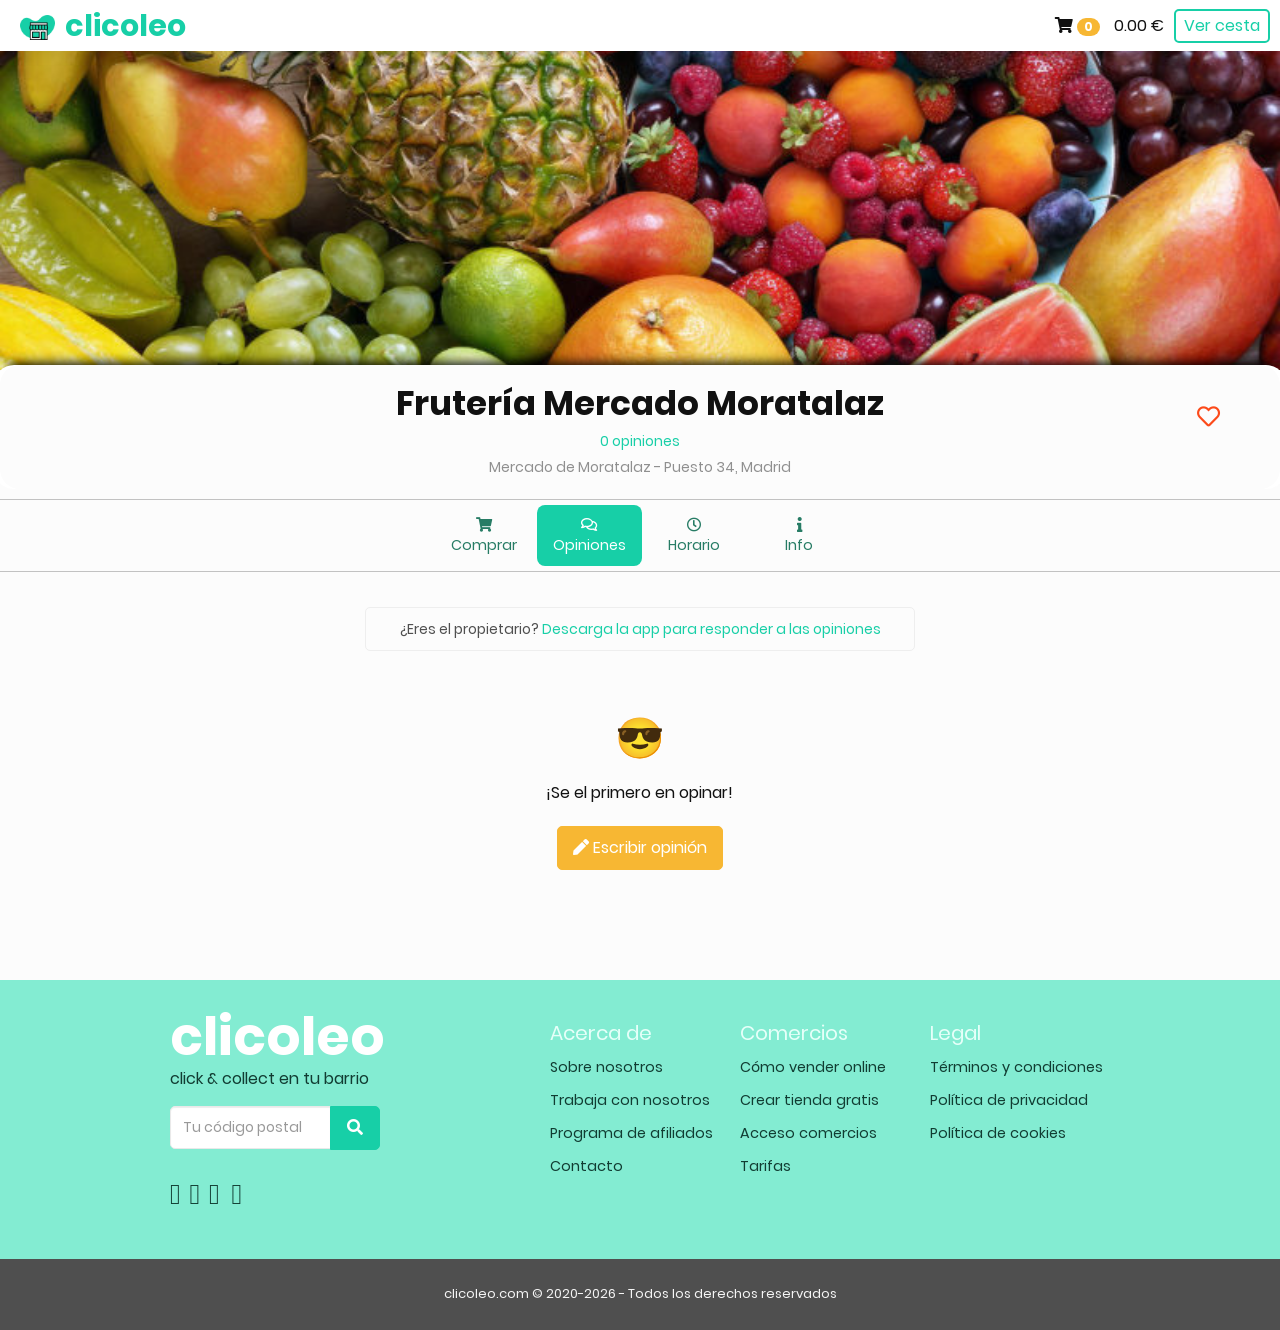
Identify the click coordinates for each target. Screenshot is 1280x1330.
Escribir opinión (640, 847)
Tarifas (765, 1166)
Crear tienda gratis (809, 1100)
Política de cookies (998, 1133)
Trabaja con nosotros (630, 1100)
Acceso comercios (808, 1133)
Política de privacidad (1009, 1100)
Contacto (586, 1166)
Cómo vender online (813, 1067)
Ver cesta (1222, 25)
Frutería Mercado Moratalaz (640, 403)
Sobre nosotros (606, 1067)
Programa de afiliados (631, 1133)
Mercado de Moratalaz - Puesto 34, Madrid (640, 467)
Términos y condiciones (1016, 1067)
